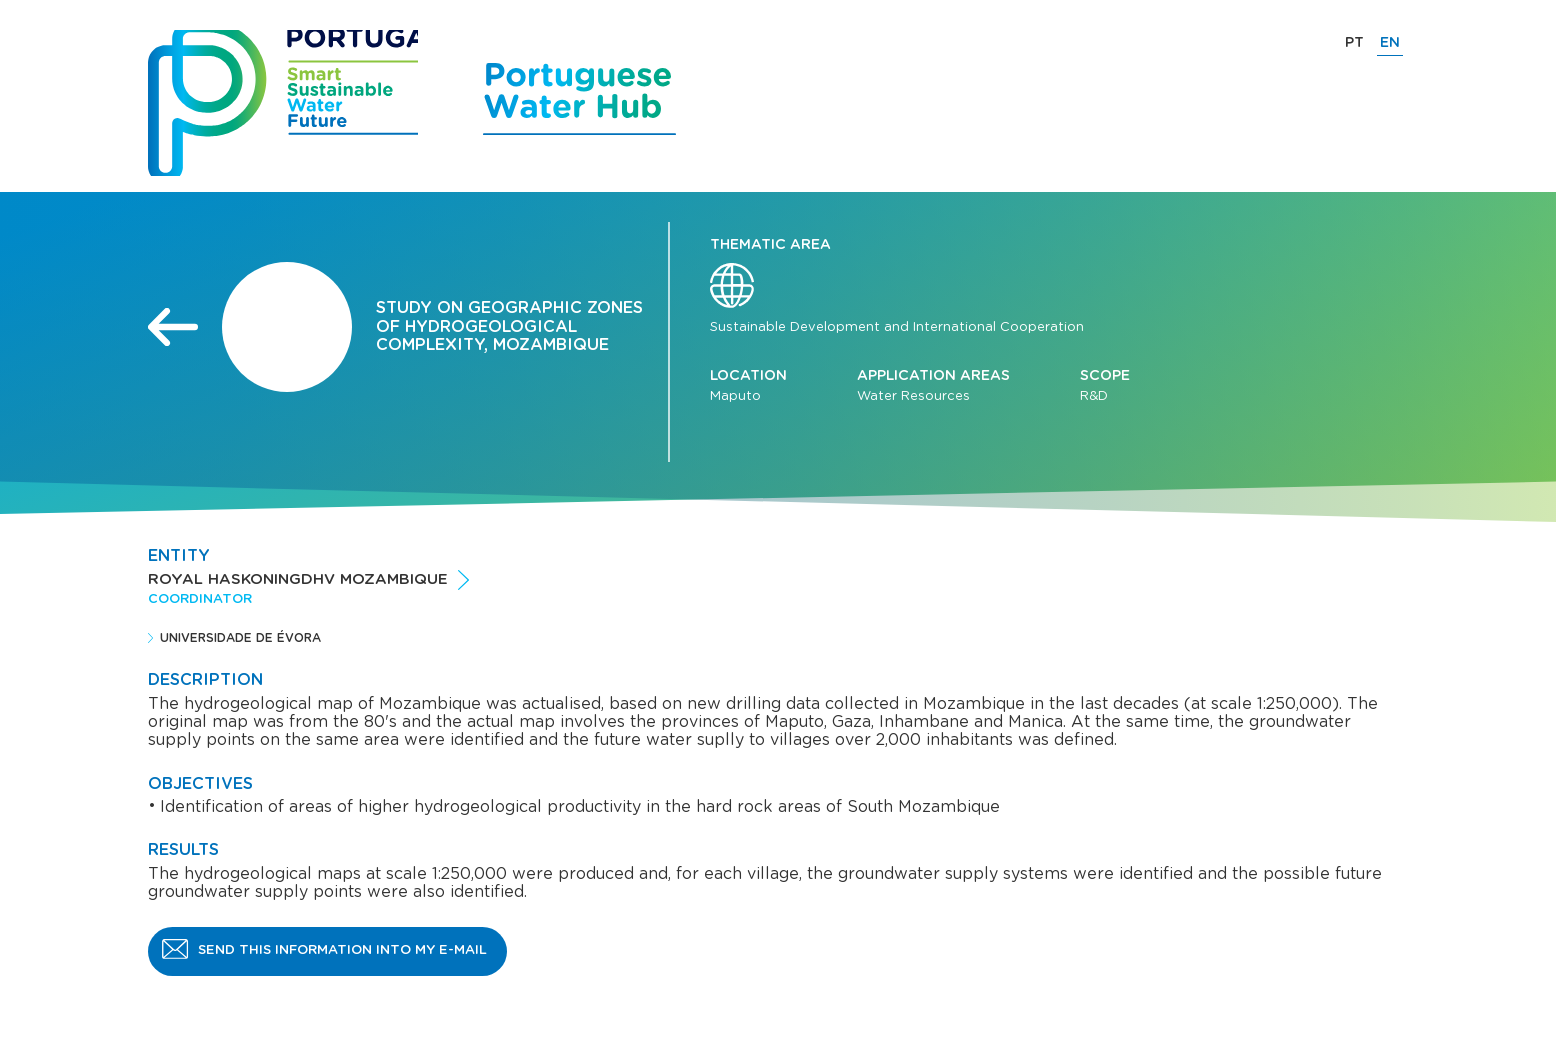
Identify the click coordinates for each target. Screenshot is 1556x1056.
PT (1354, 43)
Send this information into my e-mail (342, 950)
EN (1390, 43)
